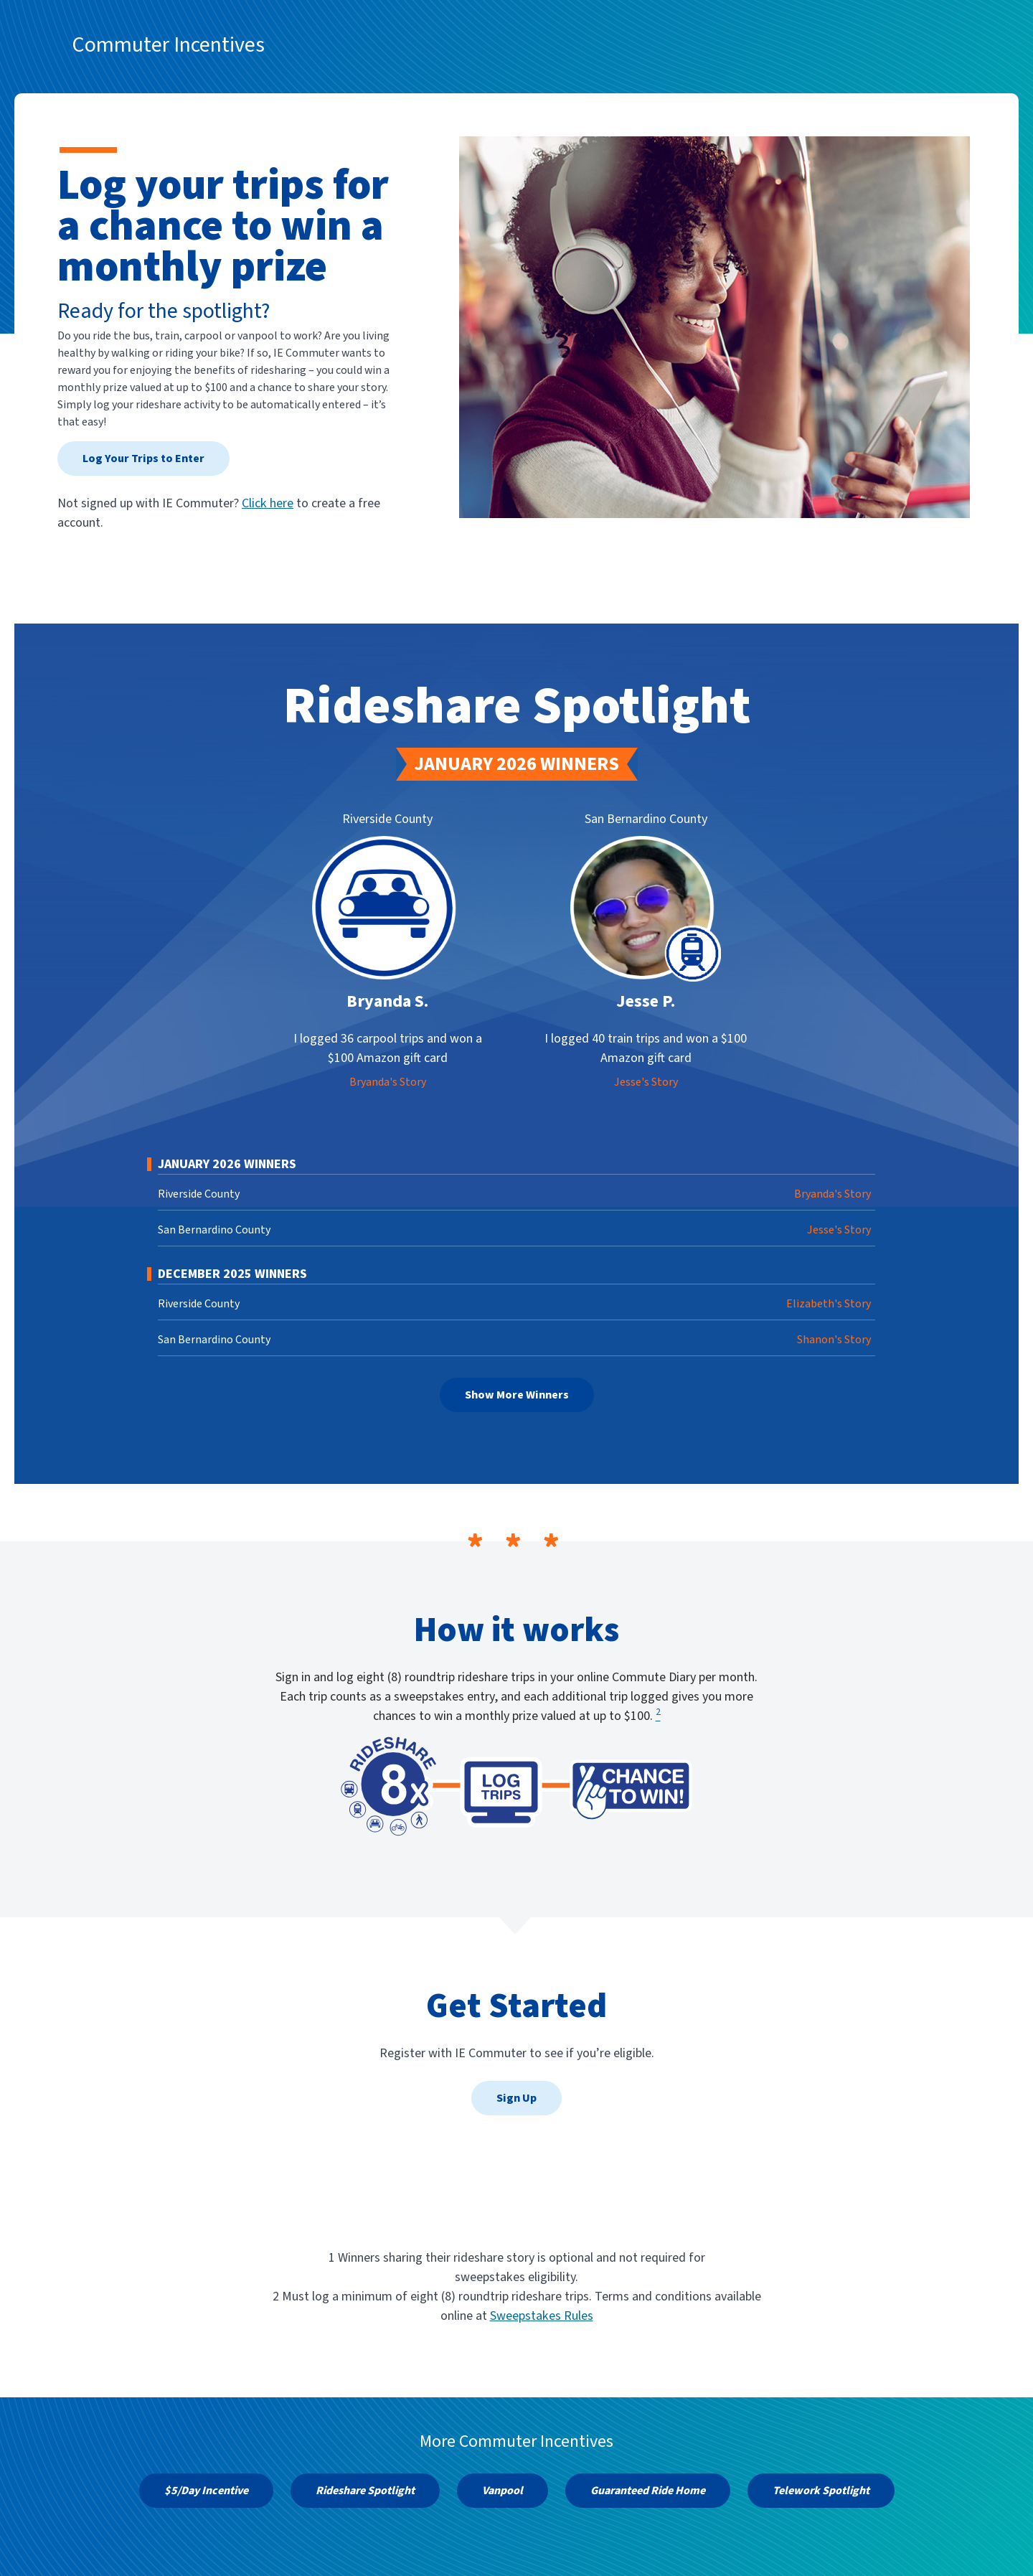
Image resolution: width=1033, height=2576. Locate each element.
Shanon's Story (834, 1340)
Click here (267, 503)
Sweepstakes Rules (541, 2316)
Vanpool (502, 2491)
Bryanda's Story (387, 1082)
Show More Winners (517, 1395)
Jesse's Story (646, 1082)
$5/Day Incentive (206, 2491)
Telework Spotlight (821, 2491)
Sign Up (516, 2098)
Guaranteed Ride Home (647, 2491)
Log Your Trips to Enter (143, 458)
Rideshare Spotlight (365, 2491)
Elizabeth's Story (828, 1304)
